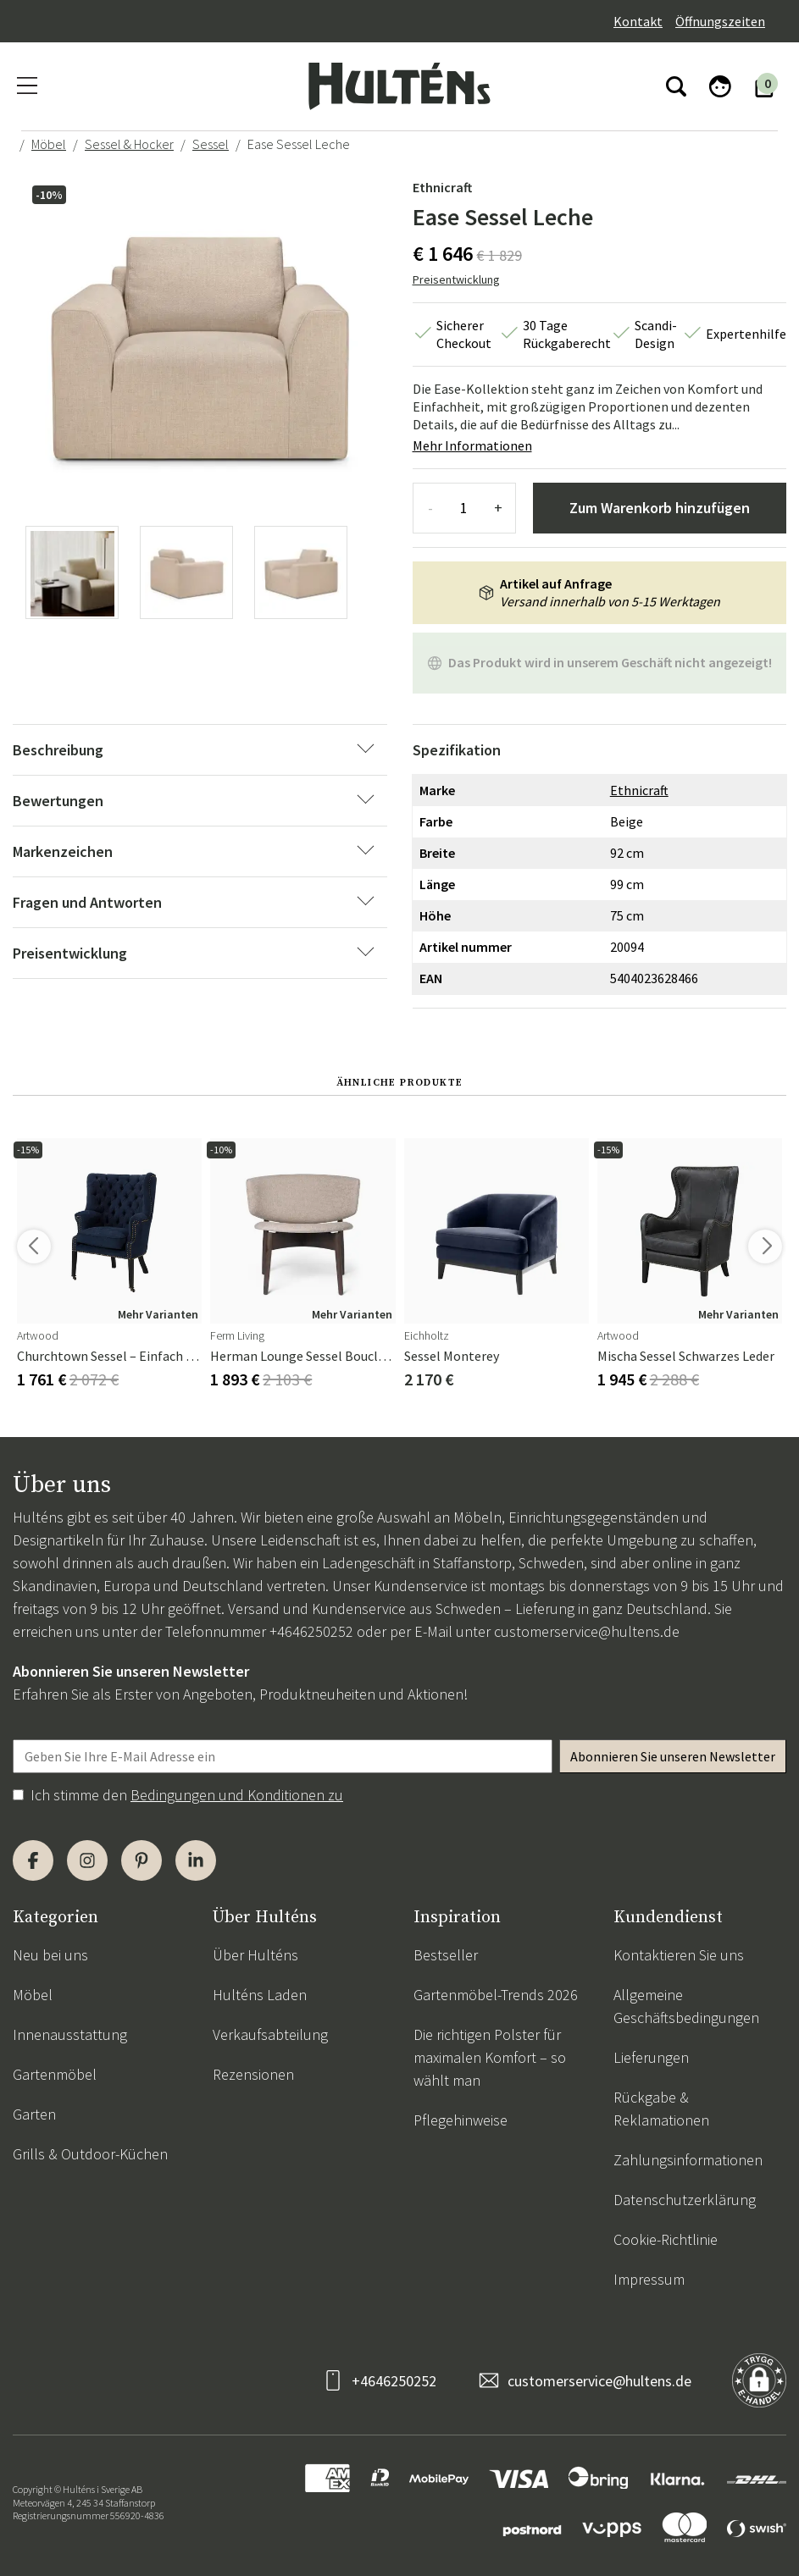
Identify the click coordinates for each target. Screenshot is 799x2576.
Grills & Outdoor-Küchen (90, 2154)
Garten (34, 2114)
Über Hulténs (255, 1955)
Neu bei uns (50, 1955)
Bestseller (445, 1955)
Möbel (48, 143)
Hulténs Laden (260, 1994)
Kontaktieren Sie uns (678, 1955)
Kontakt (638, 21)
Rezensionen (253, 2074)
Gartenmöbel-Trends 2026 (495, 1994)
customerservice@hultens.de (587, 1631)
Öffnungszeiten (720, 21)
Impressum (649, 2279)
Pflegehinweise (460, 2120)
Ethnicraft (442, 187)
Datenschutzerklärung (684, 2199)
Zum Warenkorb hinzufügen (659, 507)
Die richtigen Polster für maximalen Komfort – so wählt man (489, 2057)
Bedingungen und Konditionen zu (236, 1795)
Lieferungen (651, 2057)
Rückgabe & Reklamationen (661, 2108)
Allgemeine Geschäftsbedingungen (686, 2006)
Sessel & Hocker (129, 143)
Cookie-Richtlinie (665, 2239)
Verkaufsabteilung (270, 2034)
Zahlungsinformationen (688, 2160)
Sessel (210, 143)
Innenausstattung (70, 2034)
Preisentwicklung (456, 279)
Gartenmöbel (55, 2074)
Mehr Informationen (472, 445)
